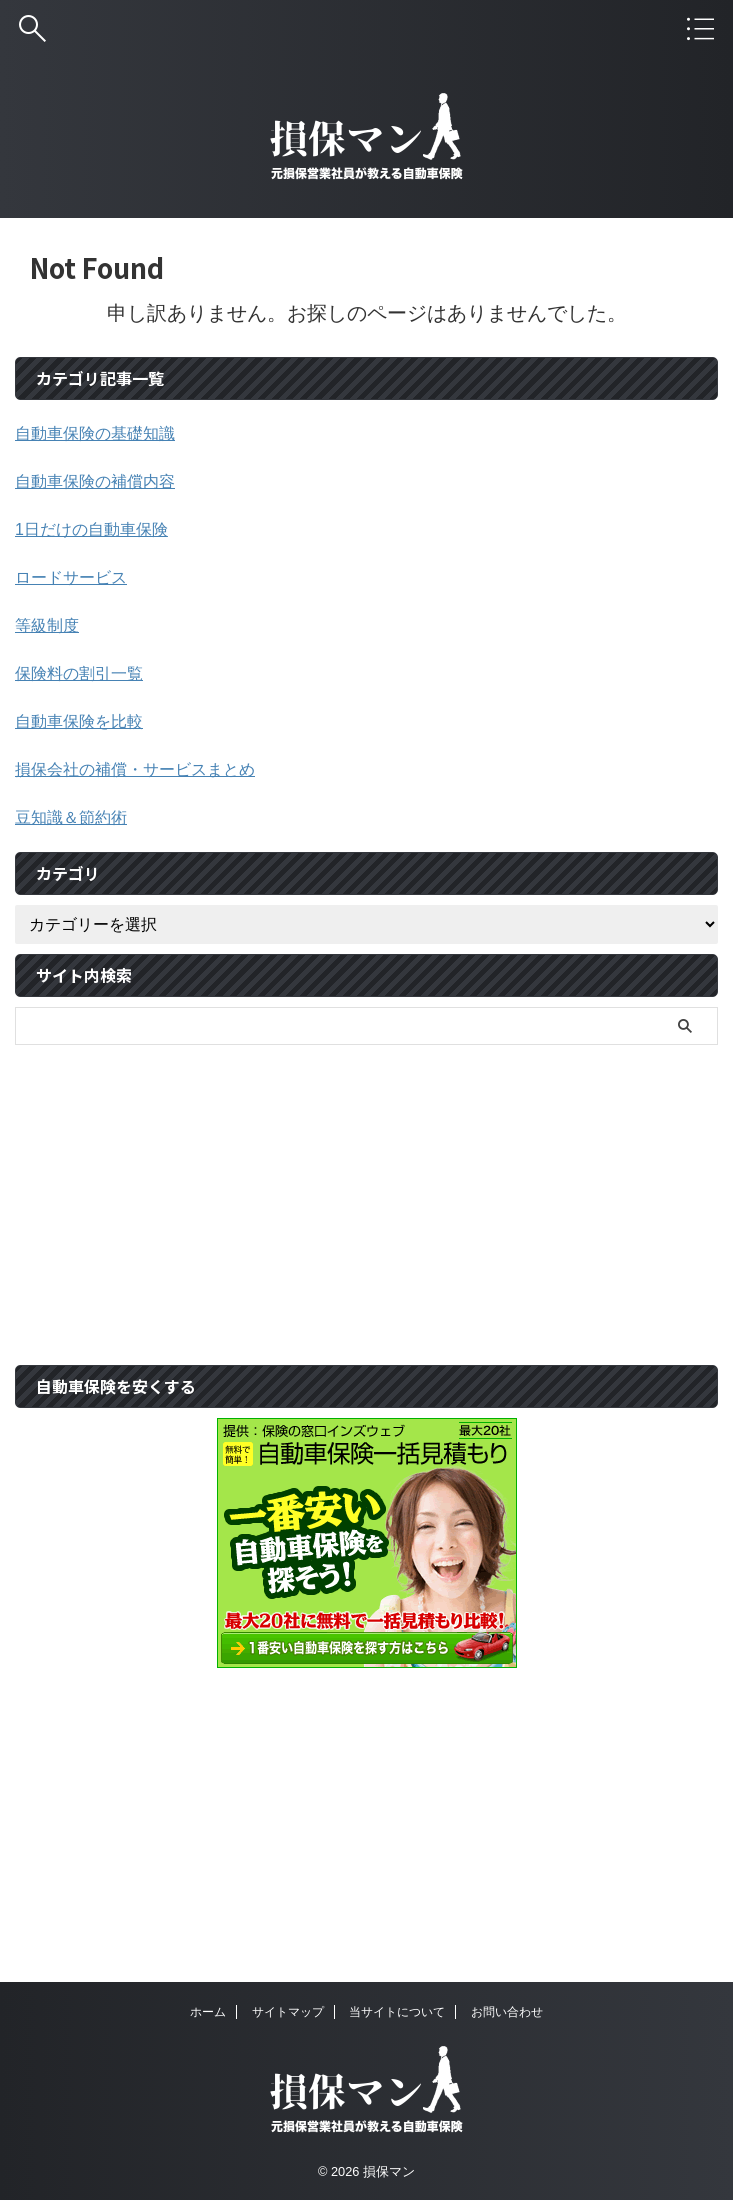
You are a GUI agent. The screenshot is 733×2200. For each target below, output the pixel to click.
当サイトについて (397, 2012)
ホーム (208, 2012)
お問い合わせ (507, 2012)
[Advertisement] (356, 1195)
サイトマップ (288, 2012)
